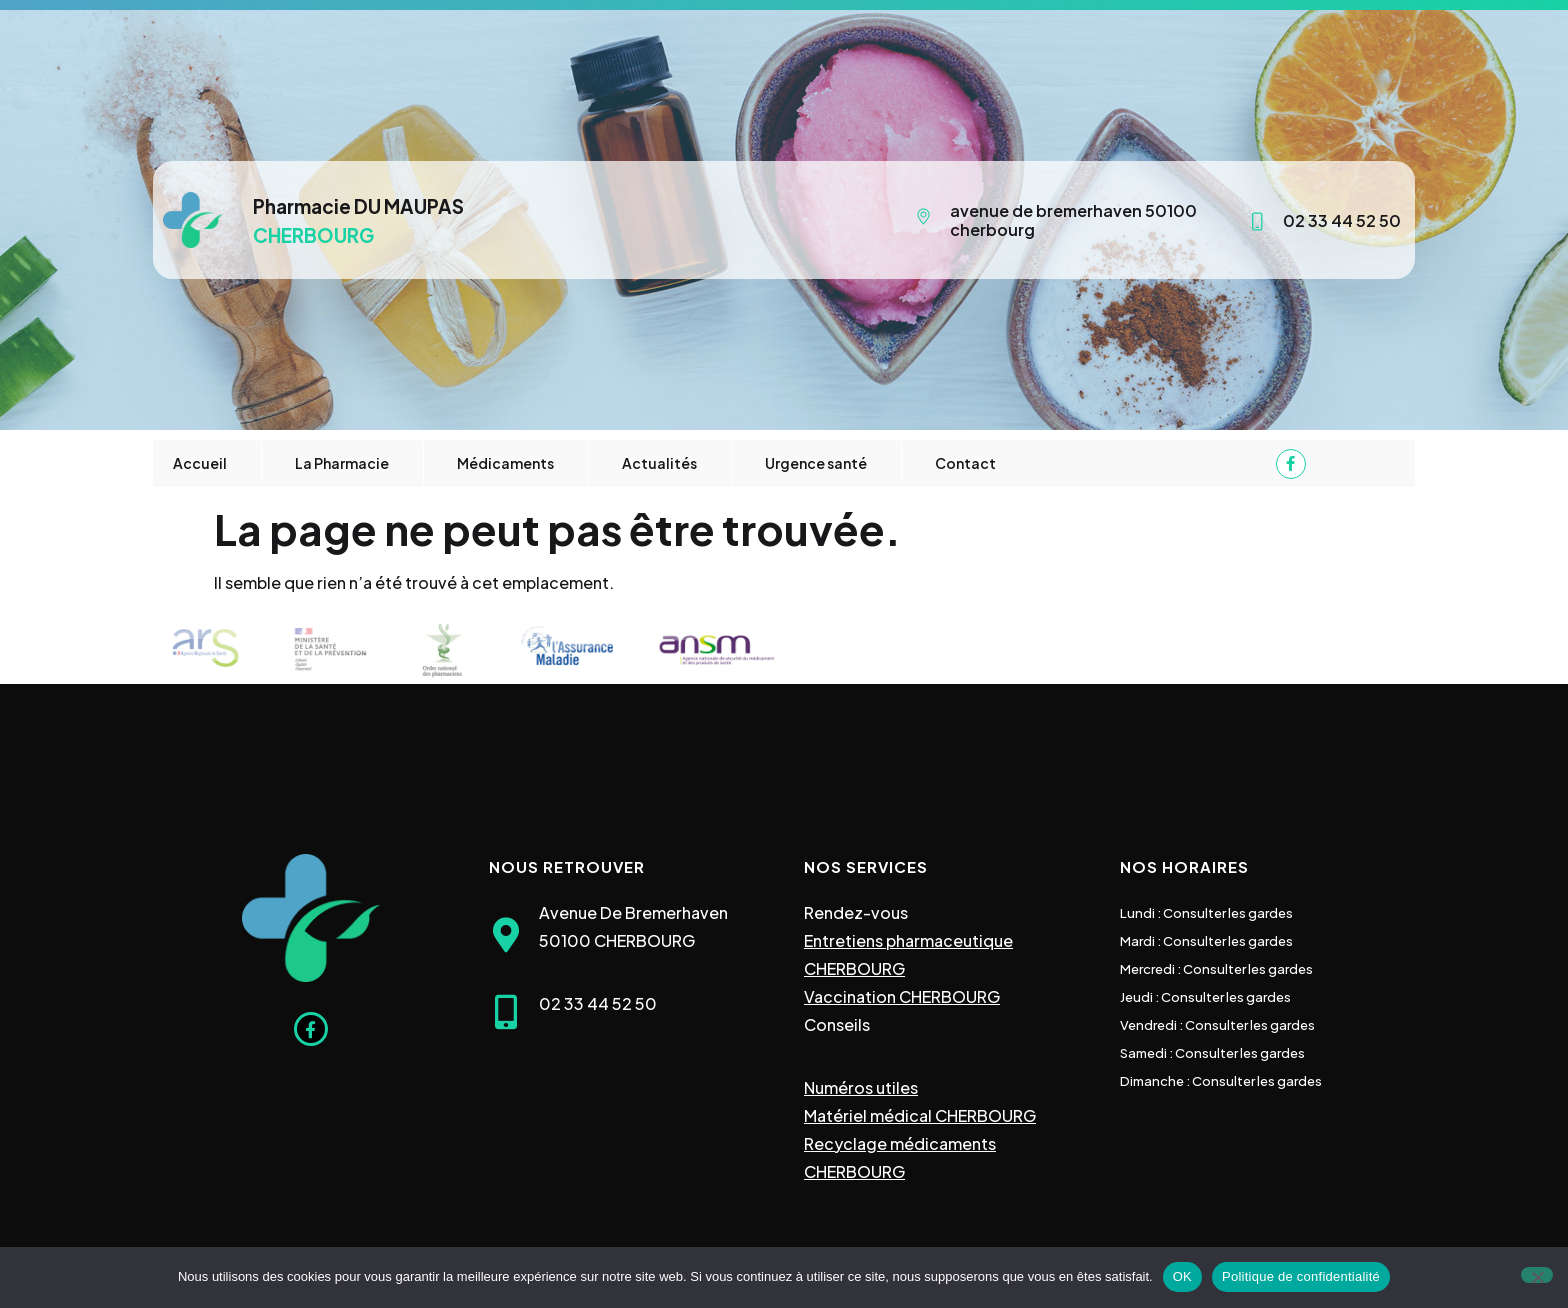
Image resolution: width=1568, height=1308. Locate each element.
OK (1182, 1276)
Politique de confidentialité (1301, 1276)
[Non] (1537, 1275)
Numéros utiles (861, 1087)
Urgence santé (816, 463)
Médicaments (505, 463)
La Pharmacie (342, 463)
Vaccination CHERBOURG (902, 996)
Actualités (659, 463)
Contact (965, 463)
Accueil (200, 463)
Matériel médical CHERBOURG (920, 1115)
